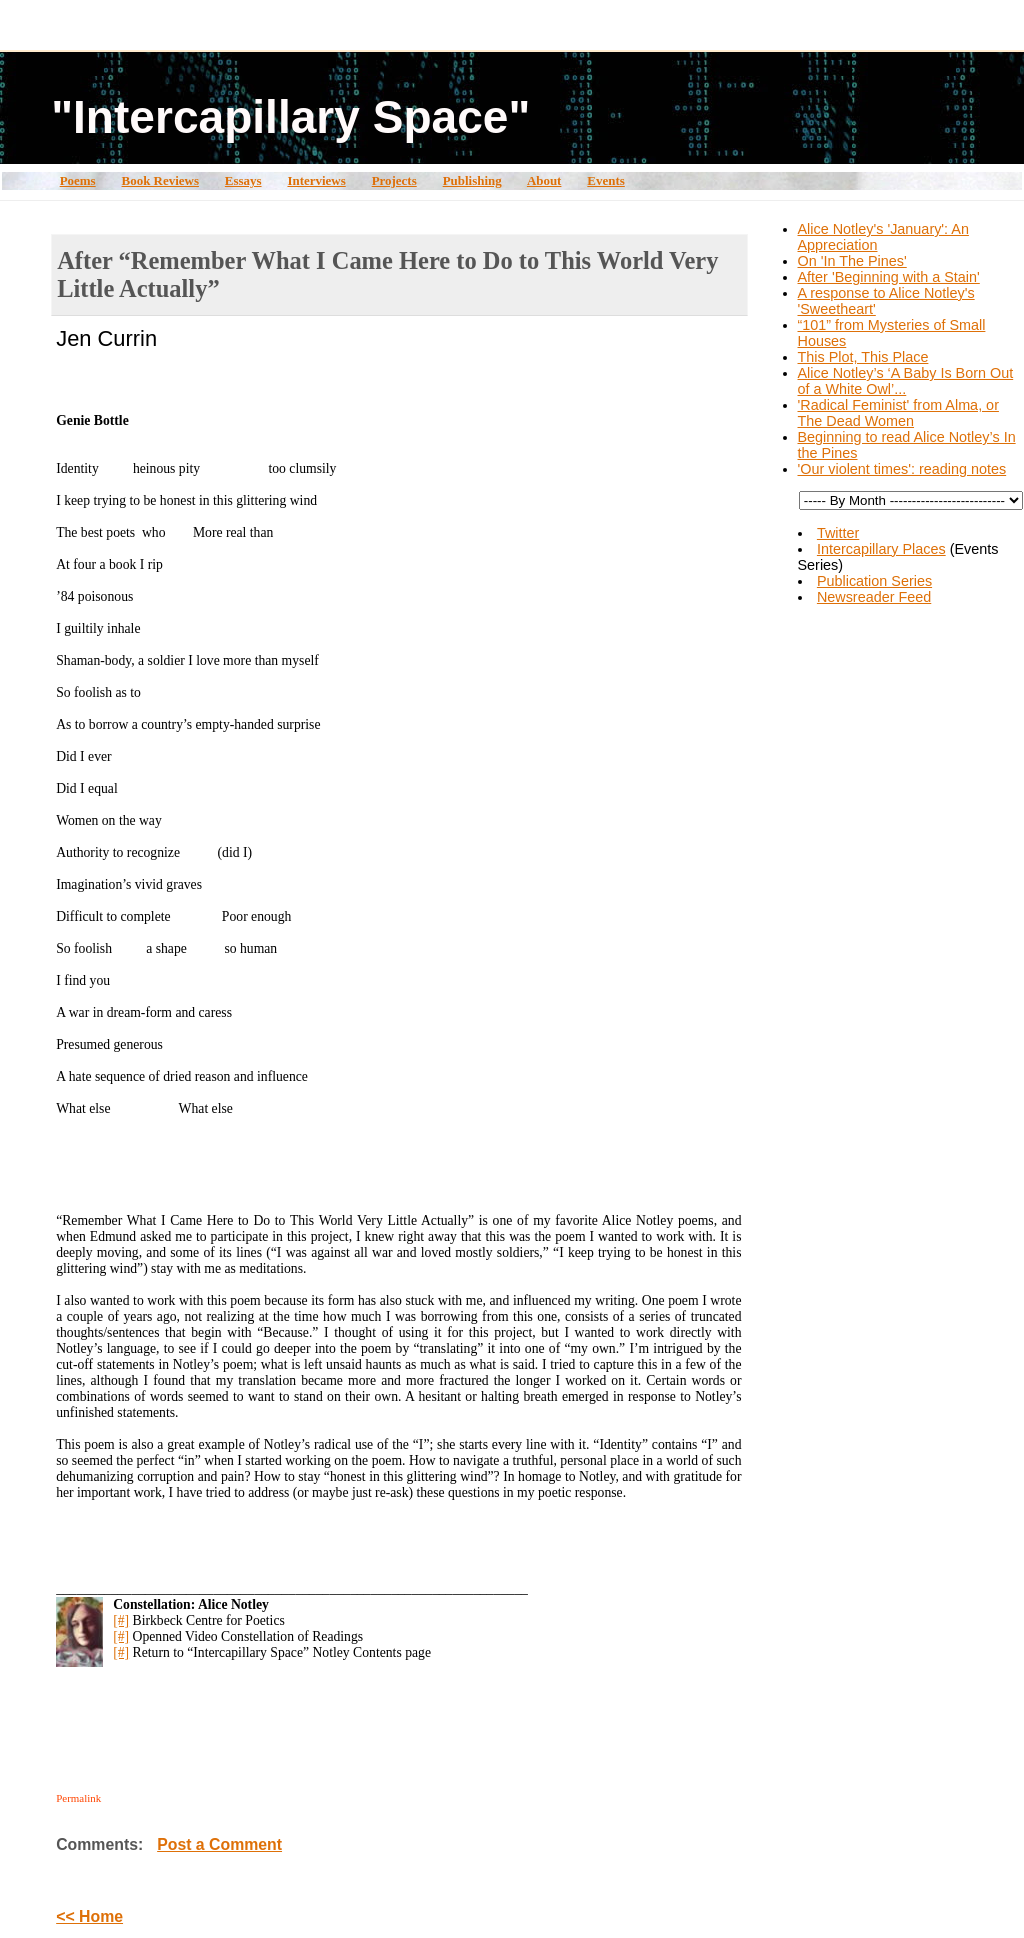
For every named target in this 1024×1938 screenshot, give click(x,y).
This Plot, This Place (863, 357)
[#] (121, 1620)
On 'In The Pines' (852, 261)
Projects (394, 180)
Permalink (78, 1798)
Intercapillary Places (881, 549)
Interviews (316, 180)
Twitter (838, 533)
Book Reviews (160, 180)
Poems (78, 180)
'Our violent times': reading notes (902, 469)
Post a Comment (219, 1844)
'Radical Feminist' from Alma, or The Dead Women (898, 413)
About (544, 180)
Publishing (472, 180)
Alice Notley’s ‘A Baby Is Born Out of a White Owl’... (906, 381)
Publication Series (874, 581)
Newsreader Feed (874, 597)
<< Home (89, 1916)
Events (605, 180)
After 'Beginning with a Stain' (889, 277)
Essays (243, 180)
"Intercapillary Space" (290, 117)
